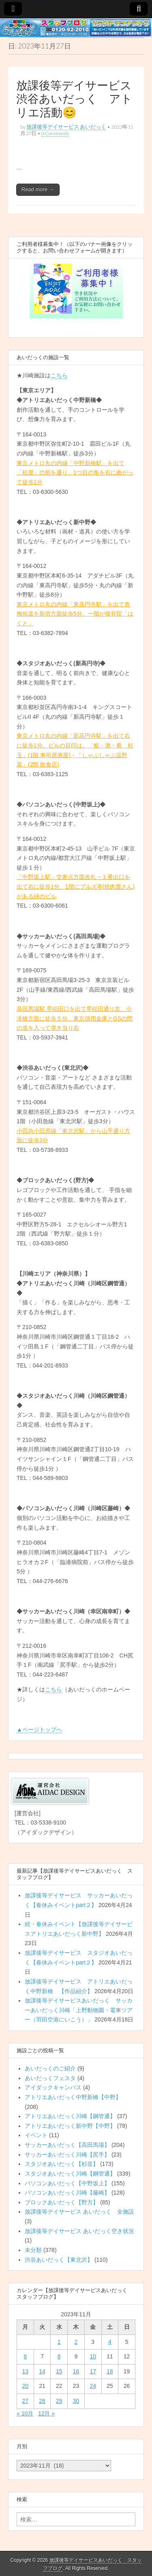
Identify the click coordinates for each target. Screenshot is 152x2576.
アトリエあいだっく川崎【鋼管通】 (70, 2116)
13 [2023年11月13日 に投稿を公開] (25, 2371)
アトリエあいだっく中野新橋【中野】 (73, 2097)
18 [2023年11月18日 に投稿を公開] (110, 2371)
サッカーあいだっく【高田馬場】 (67, 2145)
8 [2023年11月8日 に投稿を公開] (59, 2356)
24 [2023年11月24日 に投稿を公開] (93, 2386)
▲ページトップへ (39, 1729)
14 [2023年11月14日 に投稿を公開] (42, 2371)
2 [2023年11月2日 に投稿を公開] (76, 2342)
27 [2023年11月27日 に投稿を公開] (25, 2401)
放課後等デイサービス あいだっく (66, 127)
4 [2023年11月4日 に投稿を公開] (109, 2342)
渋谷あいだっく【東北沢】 (59, 2259)
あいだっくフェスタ (50, 2078)
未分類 (33, 2250)
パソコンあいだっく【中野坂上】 (67, 2183)
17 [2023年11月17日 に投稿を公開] (93, 2371)
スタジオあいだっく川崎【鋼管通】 (70, 2173)
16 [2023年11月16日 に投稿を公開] (76, 2371)
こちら (59, 375)
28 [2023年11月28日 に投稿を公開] (42, 2401)
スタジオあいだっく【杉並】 (61, 2164)
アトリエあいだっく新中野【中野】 (70, 2126)
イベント (36, 2135)
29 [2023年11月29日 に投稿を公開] (59, 2401)
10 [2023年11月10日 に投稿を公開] (93, 2356)
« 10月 (25, 2413)
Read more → (37, 189)
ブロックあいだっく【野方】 (61, 2202)
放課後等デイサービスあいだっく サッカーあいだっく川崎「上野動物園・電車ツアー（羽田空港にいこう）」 (79, 2010)
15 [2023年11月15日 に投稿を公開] (59, 2371)
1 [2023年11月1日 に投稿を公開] (59, 2342)
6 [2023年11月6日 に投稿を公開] (25, 2356)
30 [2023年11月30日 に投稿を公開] (76, 2401)
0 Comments (55, 133)
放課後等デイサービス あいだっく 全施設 (79, 2211)
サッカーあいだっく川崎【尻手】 (67, 2154)
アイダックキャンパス (53, 2087)
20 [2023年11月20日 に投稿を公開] (25, 2386)
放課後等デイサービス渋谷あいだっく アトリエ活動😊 (74, 99)
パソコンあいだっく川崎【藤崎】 (67, 2192)
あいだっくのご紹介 (50, 2068)
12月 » (46, 2413)
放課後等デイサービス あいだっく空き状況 (79, 2231)
